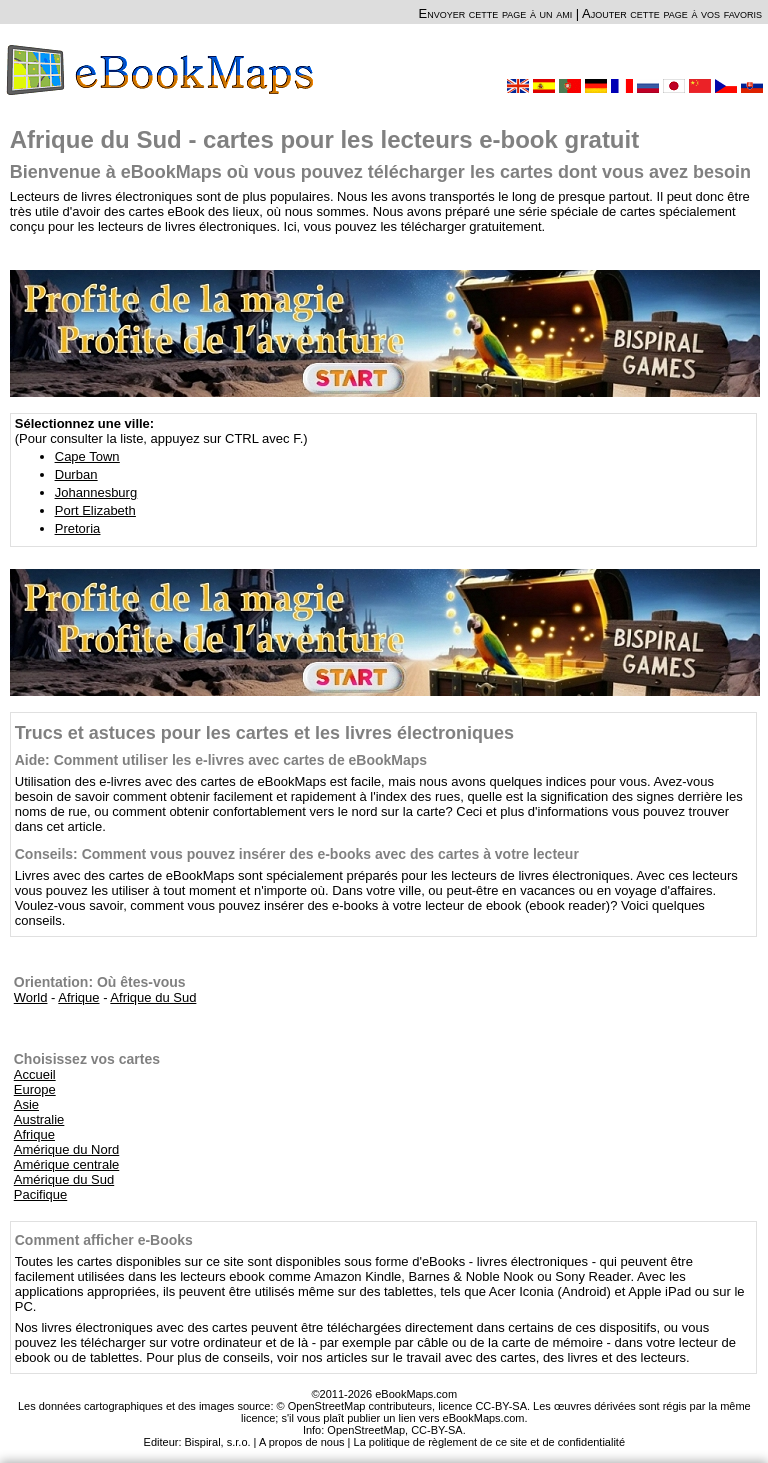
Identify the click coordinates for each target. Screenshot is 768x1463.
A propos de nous (302, 1442)
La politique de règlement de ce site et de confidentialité (490, 1442)
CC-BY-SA (437, 1430)
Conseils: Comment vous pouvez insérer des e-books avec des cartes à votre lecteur (297, 854)
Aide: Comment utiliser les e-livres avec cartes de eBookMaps (221, 760)
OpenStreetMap (366, 1430)
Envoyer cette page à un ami (496, 13)
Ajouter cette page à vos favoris (672, 13)
